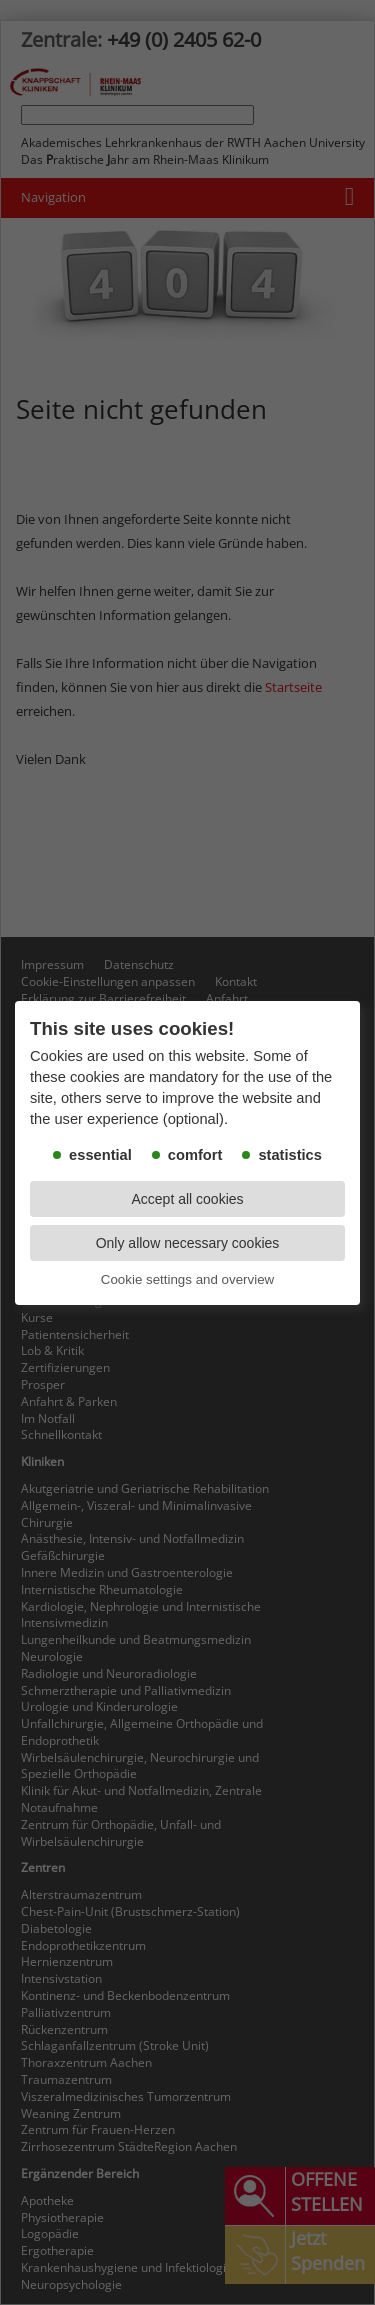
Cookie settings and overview (187, 1279)
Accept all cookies (187, 1199)
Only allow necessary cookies (188, 1243)
